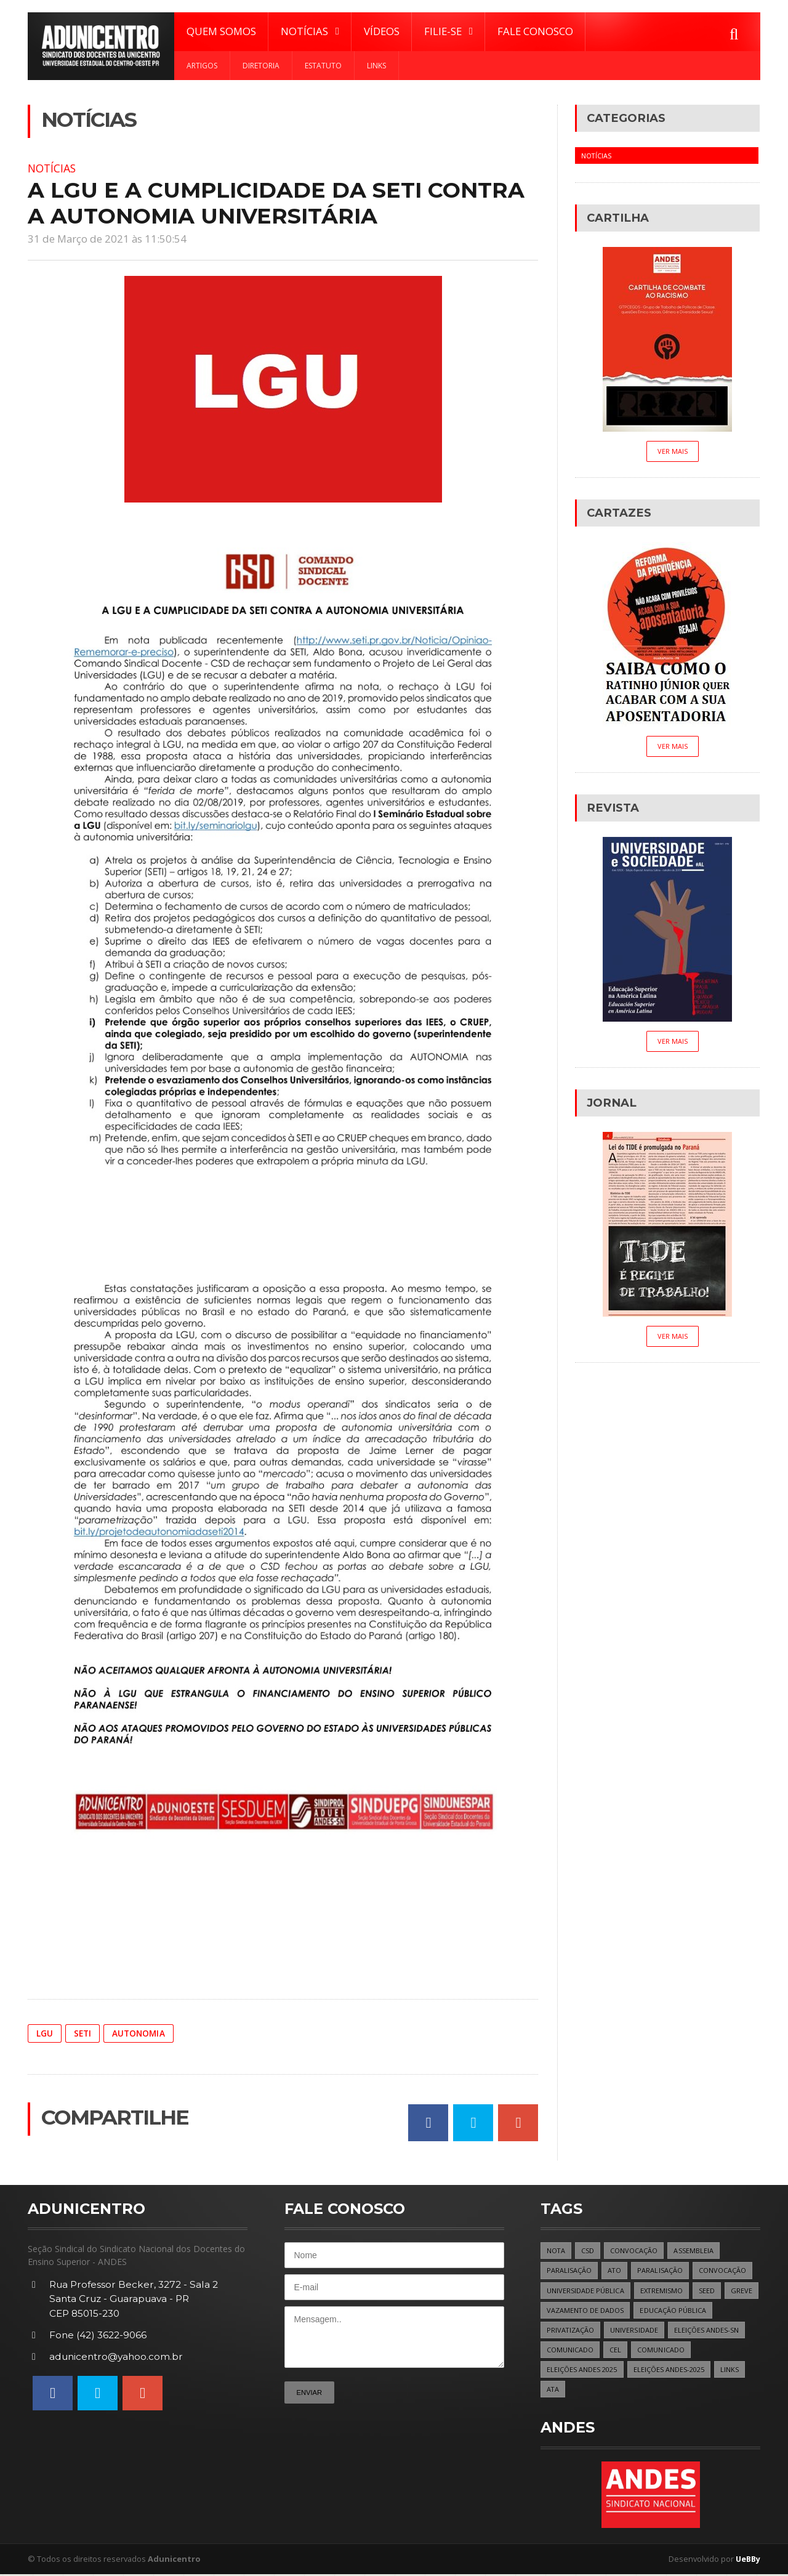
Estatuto (323, 65)
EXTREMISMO (663, 2290)
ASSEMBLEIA (695, 2250)
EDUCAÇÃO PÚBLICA (711, 2311)
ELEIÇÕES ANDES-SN (708, 2330)
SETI (83, 2032)
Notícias (53, 168)
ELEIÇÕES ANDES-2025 (670, 2370)
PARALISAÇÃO (569, 2270)
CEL (615, 2350)
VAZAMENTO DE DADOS (623, 2311)
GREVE (557, 2311)
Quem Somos (221, 31)
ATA (553, 2390)
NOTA (556, 2250)
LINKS (731, 2370)
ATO (615, 2270)
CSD (588, 2250)
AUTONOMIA (140, 2032)
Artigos (202, 65)
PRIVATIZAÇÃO (571, 2330)
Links (376, 65)
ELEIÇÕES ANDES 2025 (582, 2370)
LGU (44, 2032)
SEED (709, 2290)
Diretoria (261, 65)
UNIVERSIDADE (635, 2330)
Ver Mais (672, 451)
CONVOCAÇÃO (635, 2250)
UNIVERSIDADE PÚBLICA (586, 2290)
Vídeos (382, 31)
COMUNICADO (570, 2350)
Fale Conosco (535, 31)
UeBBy (747, 2560)
